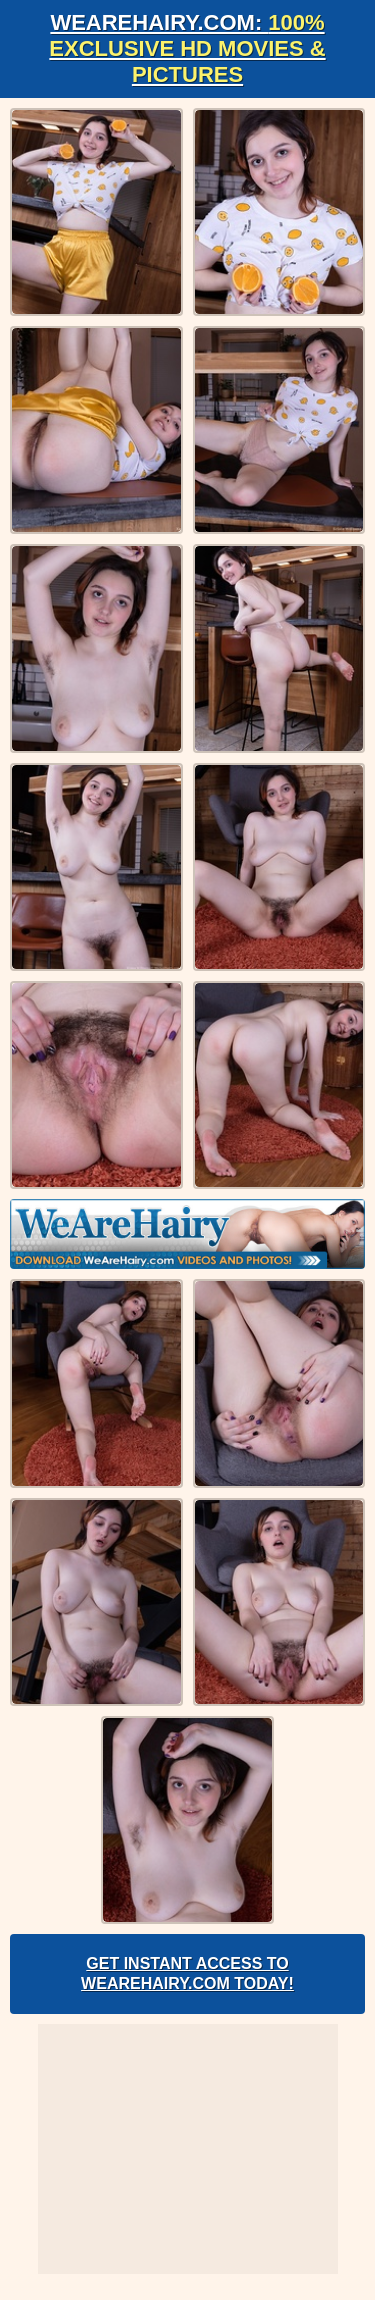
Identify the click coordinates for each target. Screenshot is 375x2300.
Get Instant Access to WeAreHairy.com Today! (187, 1973)
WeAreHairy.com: (187, 48)
